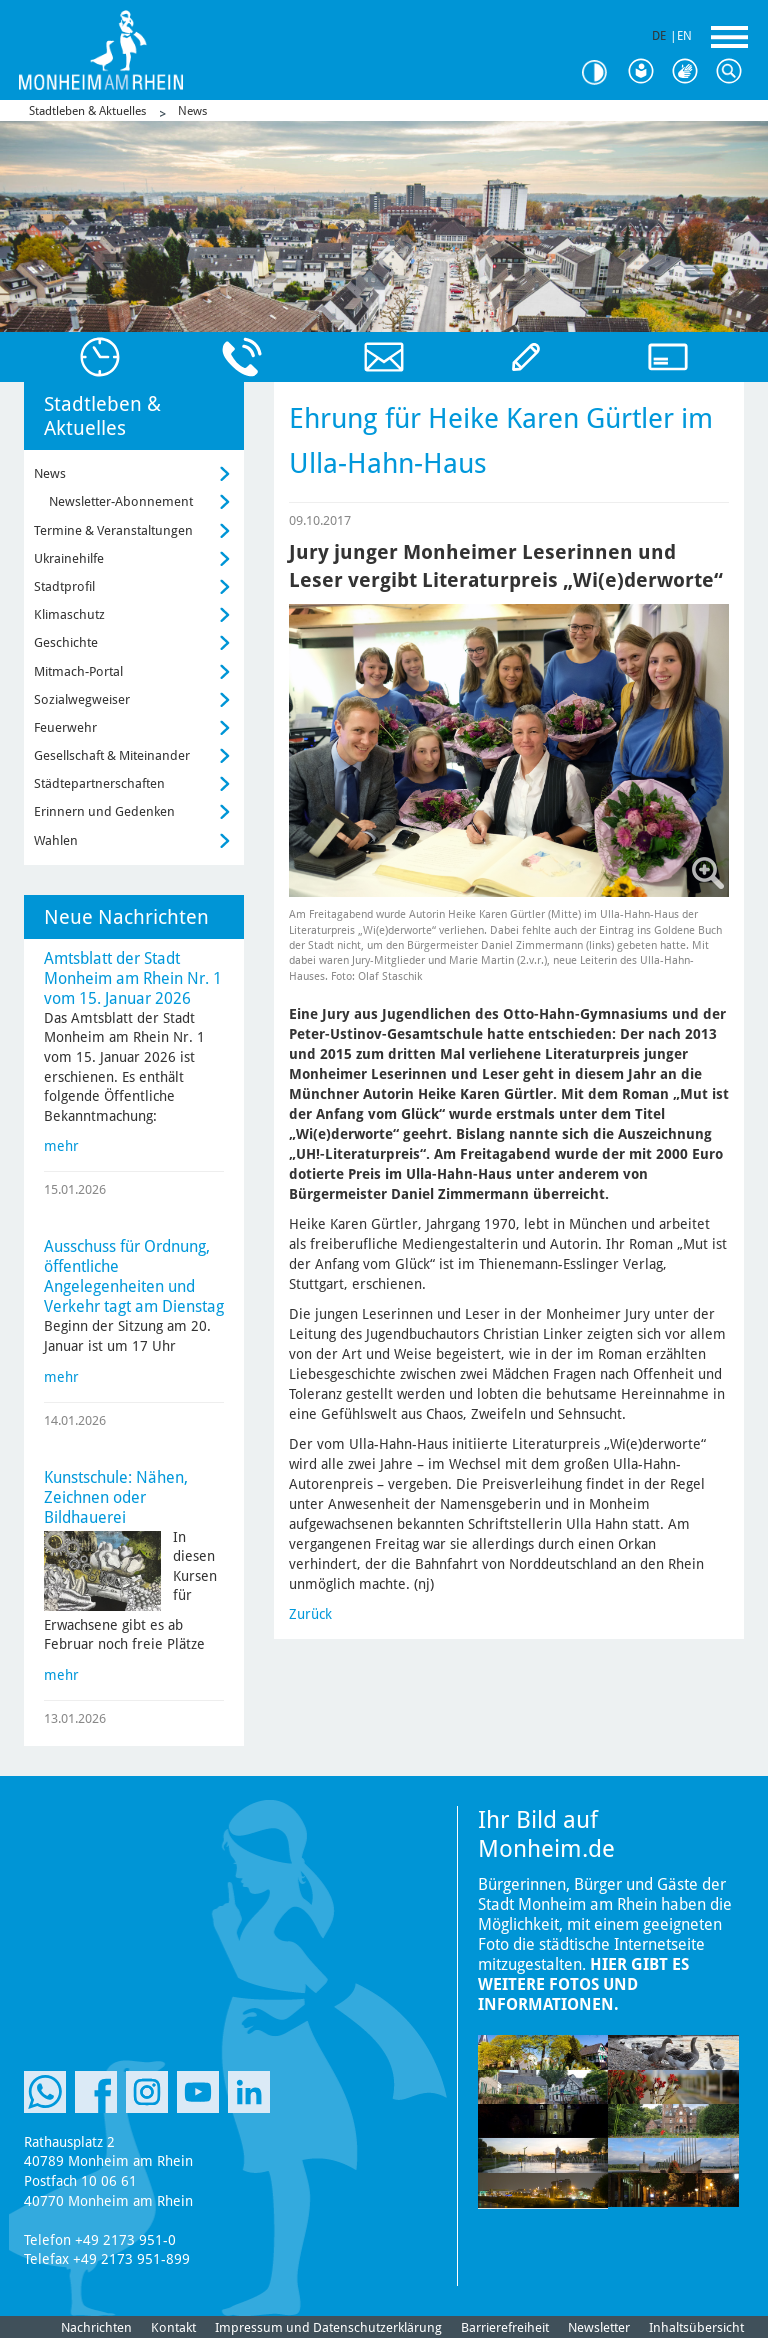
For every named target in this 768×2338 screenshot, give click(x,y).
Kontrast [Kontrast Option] (602, 72)
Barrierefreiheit (505, 2327)
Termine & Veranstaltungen (113, 530)
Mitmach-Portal (78, 671)
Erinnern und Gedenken (104, 811)
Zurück (310, 1614)
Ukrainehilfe (69, 558)
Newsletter (599, 2327)
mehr (61, 1146)
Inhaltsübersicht (696, 2327)
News (192, 111)
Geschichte (66, 642)
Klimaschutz (69, 614)
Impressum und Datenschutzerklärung (328, 2327)
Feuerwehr (65, 727)
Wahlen (56, 840)
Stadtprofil (64, 586)
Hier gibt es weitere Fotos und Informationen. (583, 1984)
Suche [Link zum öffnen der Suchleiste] (734, 72)
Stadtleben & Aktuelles (87, 111)
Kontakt (173, 2327)
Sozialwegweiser (82, 699)
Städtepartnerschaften (99, 783)
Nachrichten (96, 2327)
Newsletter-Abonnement (121, 501)
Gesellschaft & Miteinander (112, 755)
